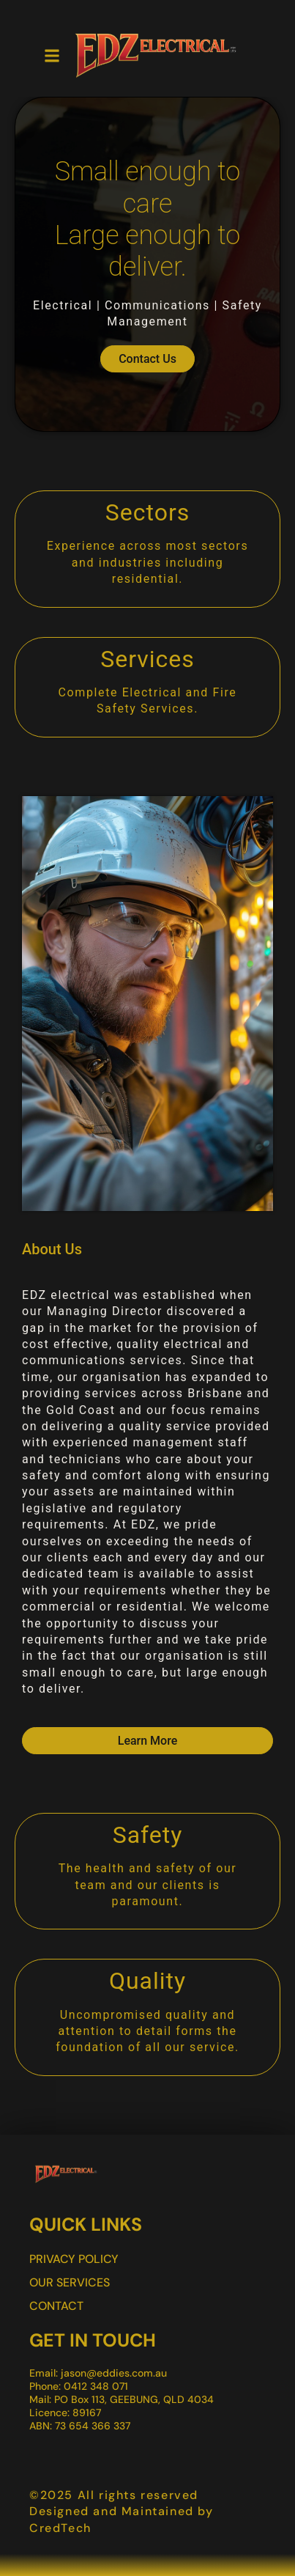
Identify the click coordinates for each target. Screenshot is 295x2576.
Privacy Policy (74, 2259)
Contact (56, 2306)
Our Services (69, 2282)
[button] (52, 55)
